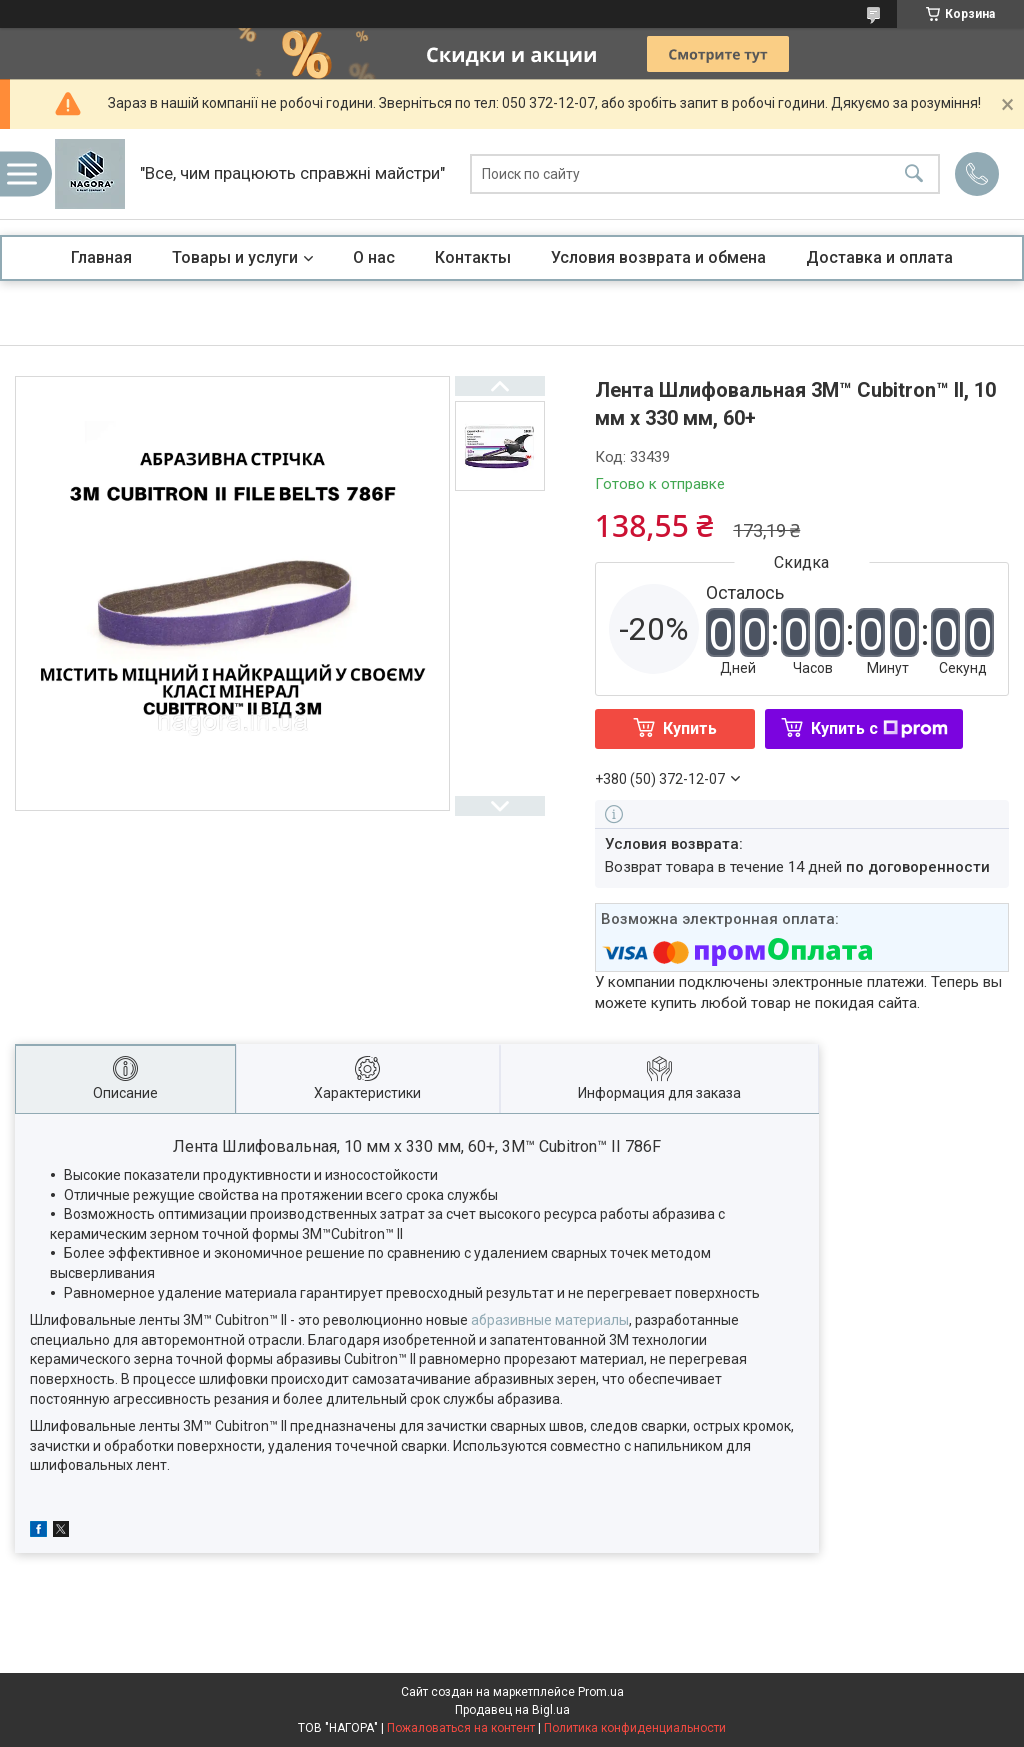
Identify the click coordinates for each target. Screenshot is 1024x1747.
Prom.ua (601, 1692)
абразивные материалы (550, 1320)
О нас (374, 257)
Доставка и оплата (879, 257)
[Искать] (914, 174)
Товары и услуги (235, 257)
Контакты (473, 257)
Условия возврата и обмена (658, 257)
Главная (101, 257)
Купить (690, 728)
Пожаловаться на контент (461, 1728)
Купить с (879, 728)
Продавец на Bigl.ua (512, 1710)
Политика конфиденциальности (635, 1728)
